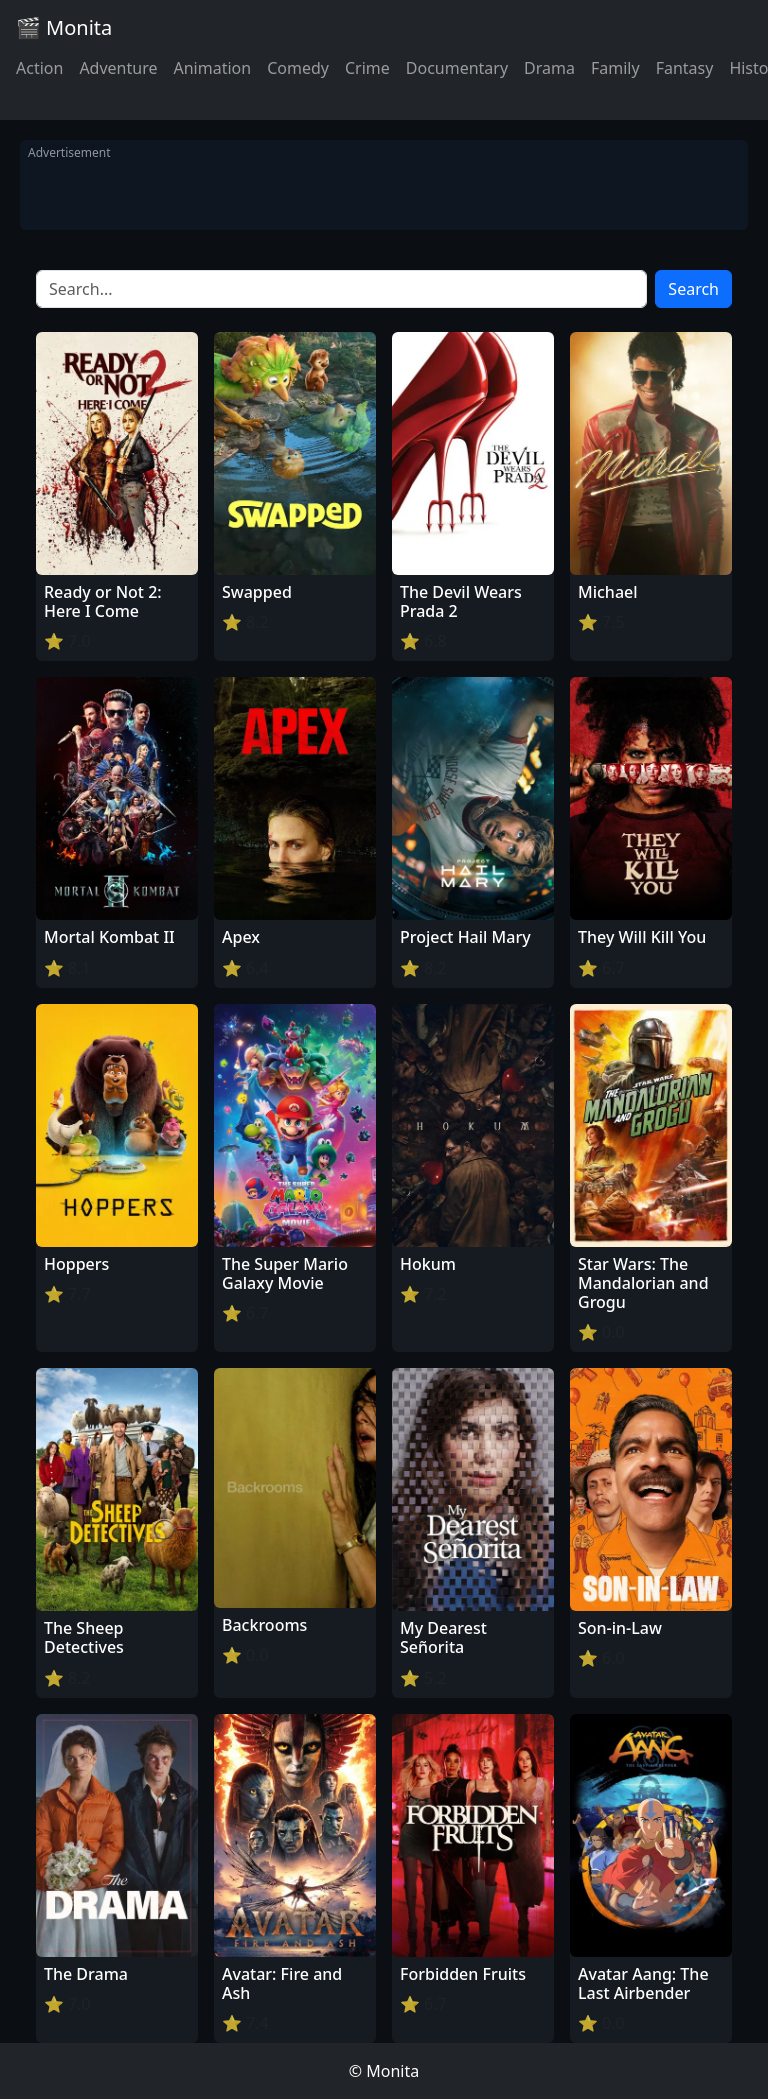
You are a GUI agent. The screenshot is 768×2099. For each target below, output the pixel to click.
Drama (549, 68)
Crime (367, 68)
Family (615, 68)
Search (693, 289)
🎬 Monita (64, 27)
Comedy (298, 68)
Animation (212, 68)
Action (39, 68)
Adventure (118, 68)
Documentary (457, 68)
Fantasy (685, 68)
